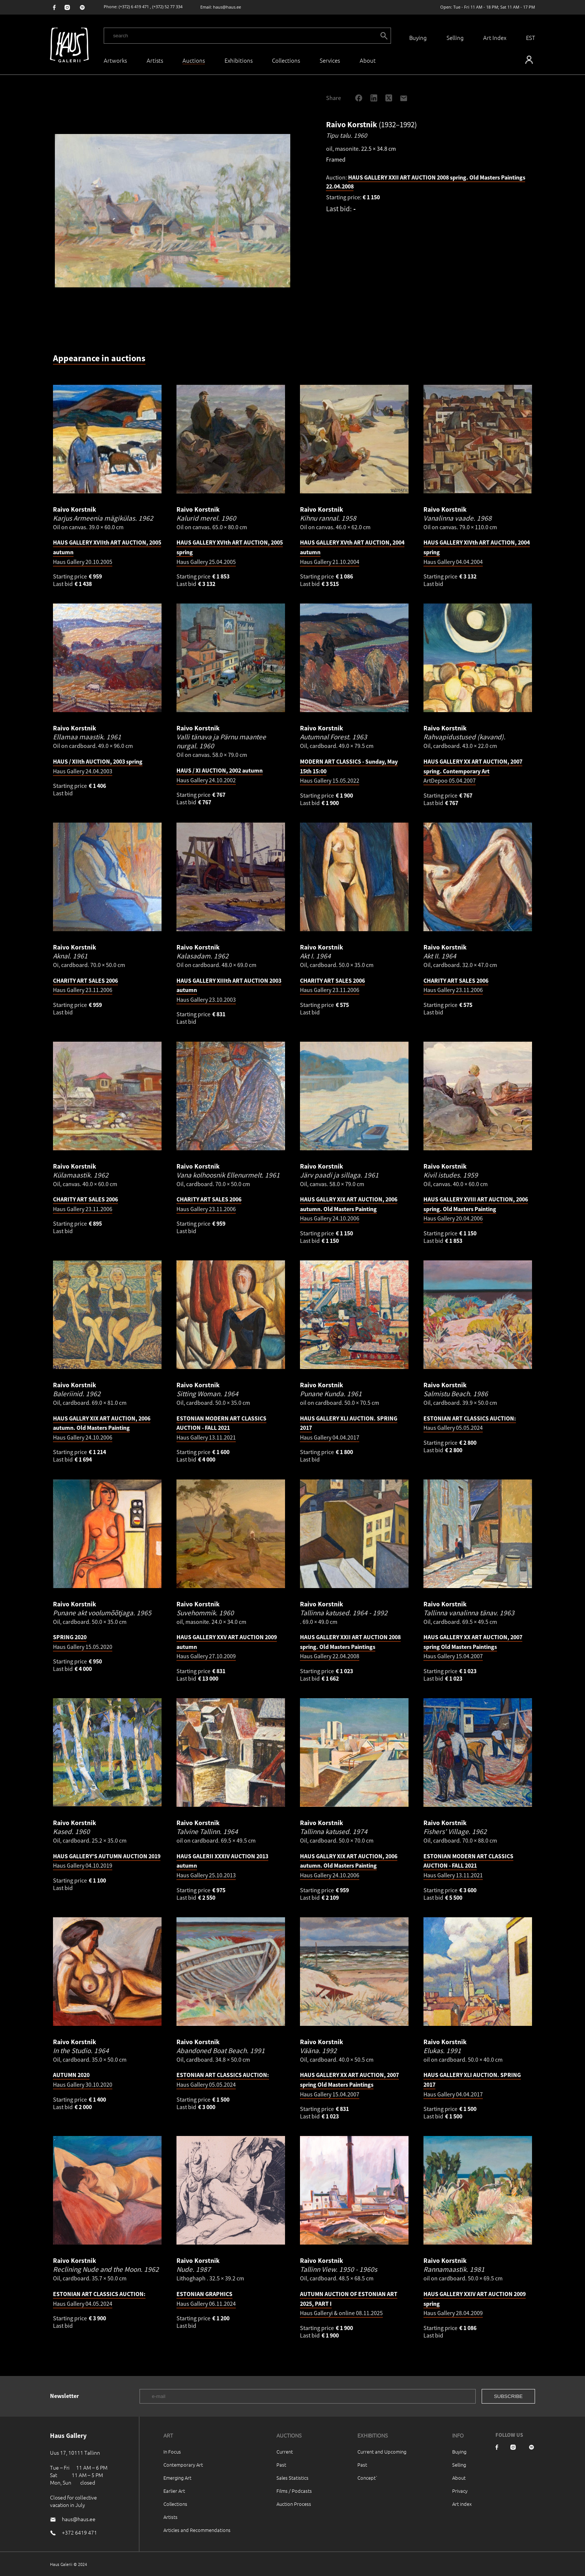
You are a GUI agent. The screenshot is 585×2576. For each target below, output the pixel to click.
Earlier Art (174, 2490)
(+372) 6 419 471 (134, 6)
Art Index (494, 37)
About (459, 2477)
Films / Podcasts (294, 2490)
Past (281, 2464)
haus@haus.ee (227, 7)
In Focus (172, 2451)
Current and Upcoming (381, 2451)
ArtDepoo (472, 771)
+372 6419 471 (79, 2532)
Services (330, 60)
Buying (418, 37)
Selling (455, 37)
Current (284, 2451)
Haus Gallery (348, 1208)
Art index (462, 2503)
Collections (286, 60)
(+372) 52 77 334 (167, 6)
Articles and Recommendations (197, 2529)
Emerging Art (177, 2477)
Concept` (367, 2477)
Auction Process (293, 2503)
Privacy (459, 2490)
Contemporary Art (183, 2464)
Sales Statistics (292, 2477)
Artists (155, 60)
